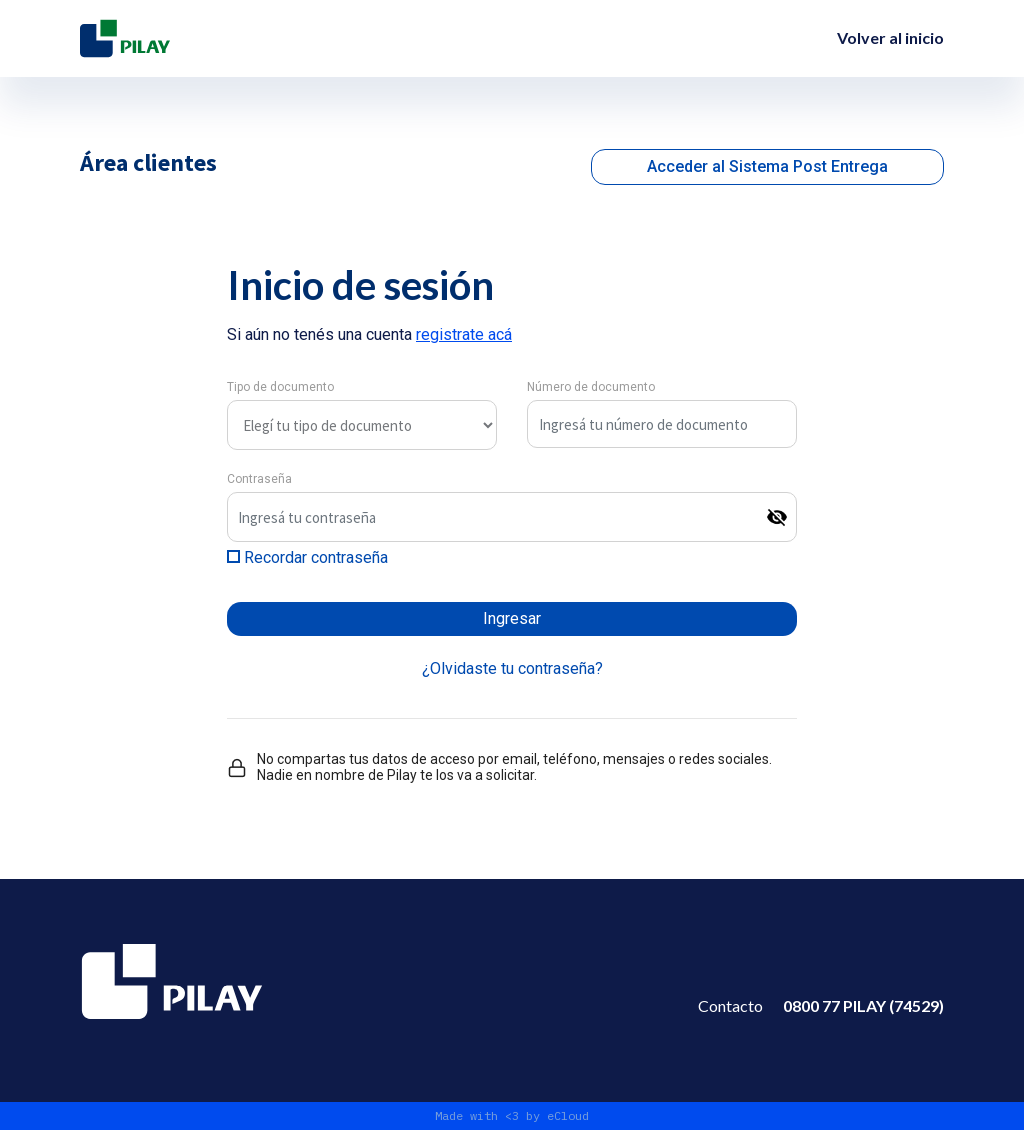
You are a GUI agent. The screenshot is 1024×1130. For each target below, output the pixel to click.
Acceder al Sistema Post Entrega (767, 166)
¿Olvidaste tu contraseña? (512, 668)
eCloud (568, 1115)
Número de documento (591, 387)
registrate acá (464, 334)
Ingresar (512, 618)
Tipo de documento (280, 387)
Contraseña (259, 479)
